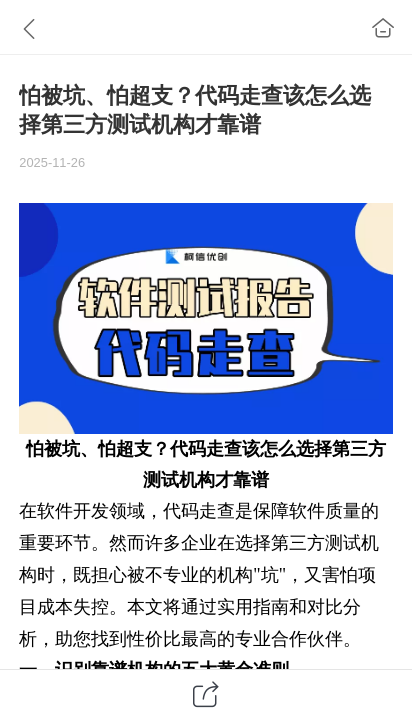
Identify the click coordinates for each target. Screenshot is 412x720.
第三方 (359, 449)
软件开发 (73, 511)
